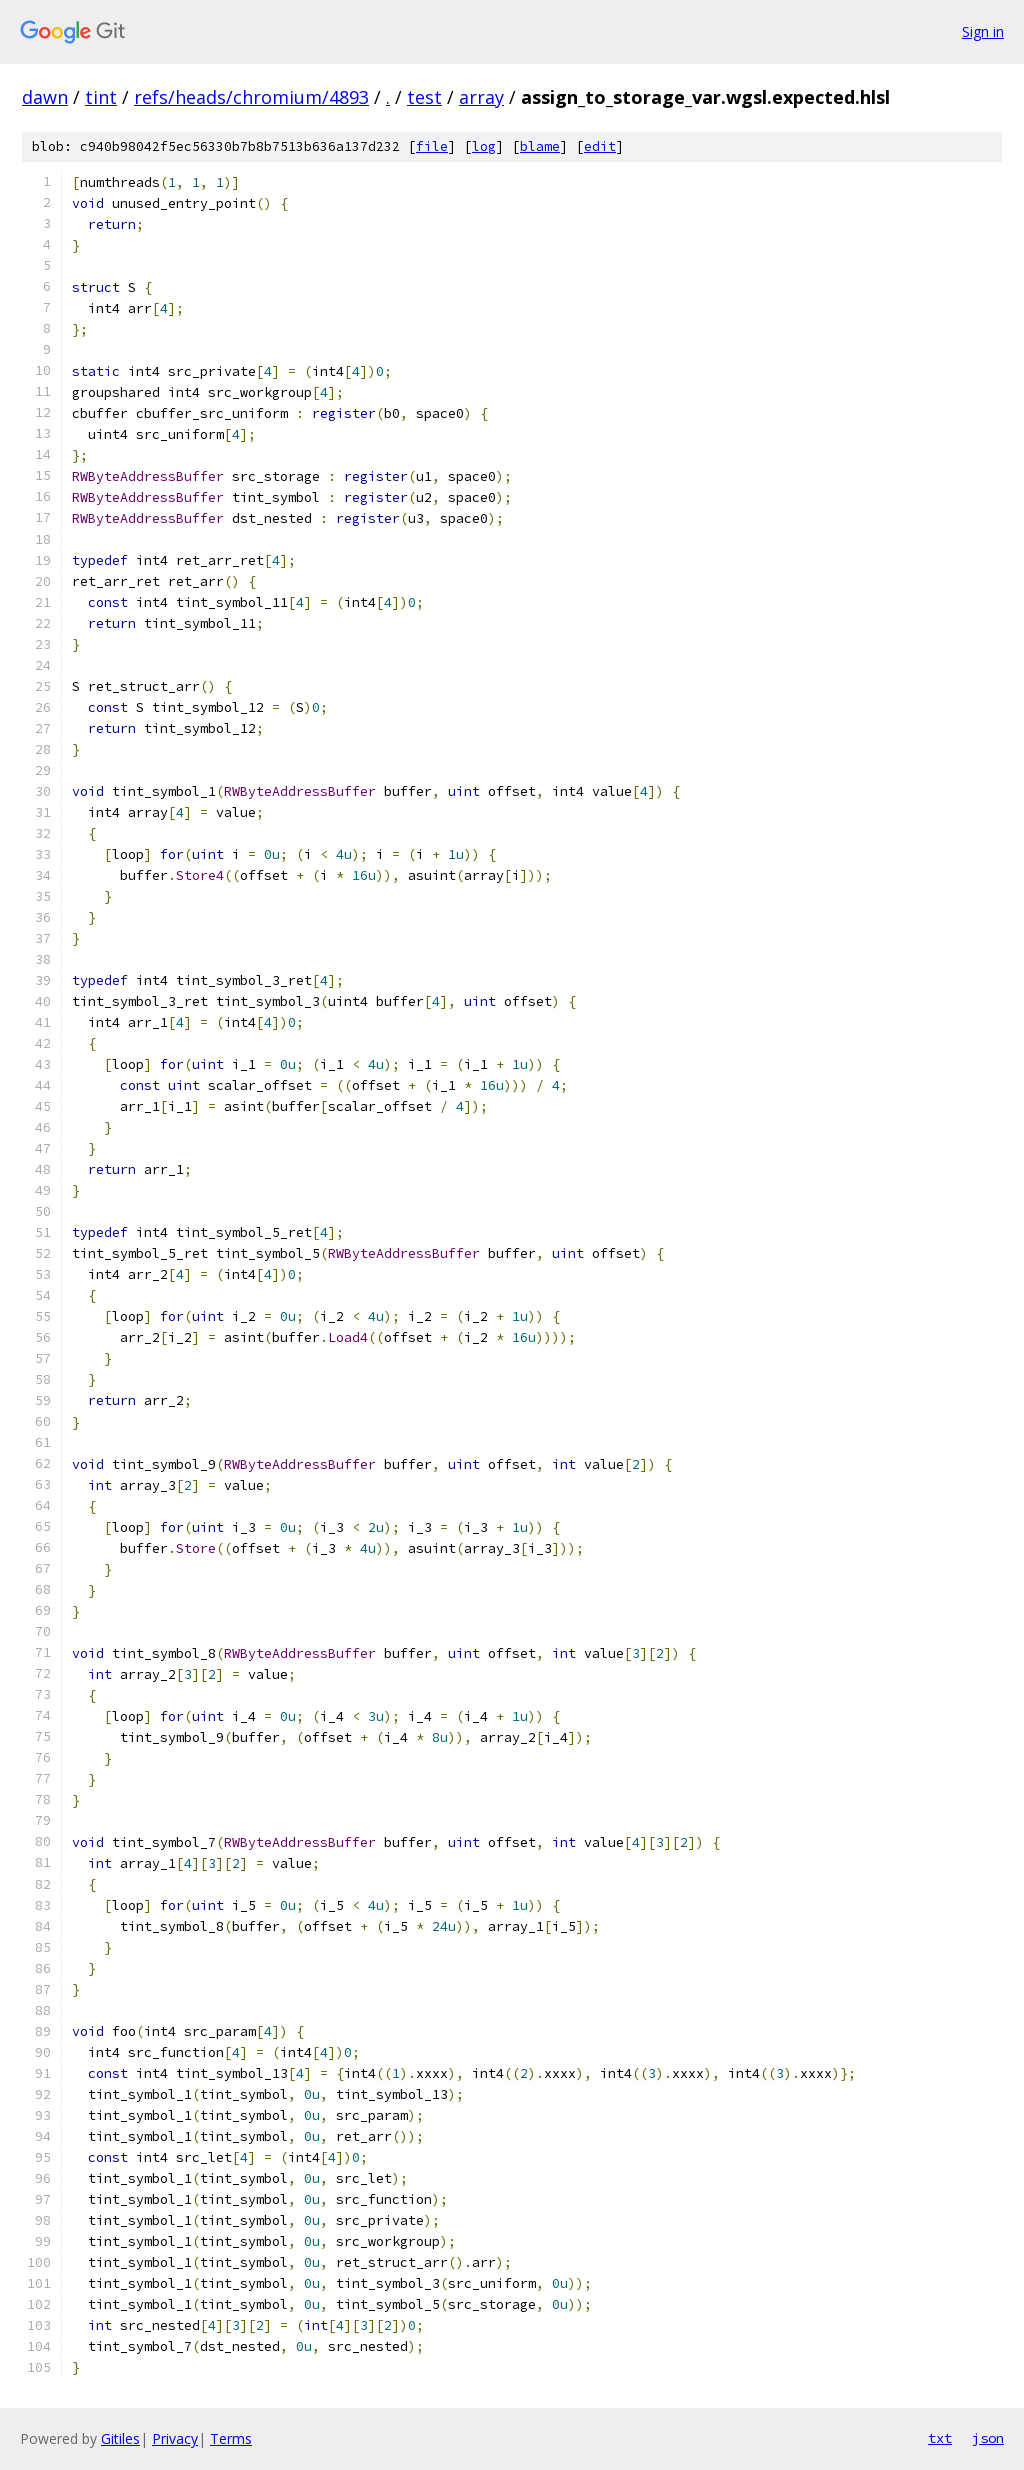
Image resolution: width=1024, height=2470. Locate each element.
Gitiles (120, 2438)
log (484, 146)
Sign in (983, 31)
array (481, 97)
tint (101, 97)
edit (600, 146)
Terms (231, 2438)
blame (540, 146)
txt (940, 2438)
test (424, 97)
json (988, 2438)
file (432, 146)
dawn (45, 97)
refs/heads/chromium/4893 (251, 97)
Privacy (175, 2438)
